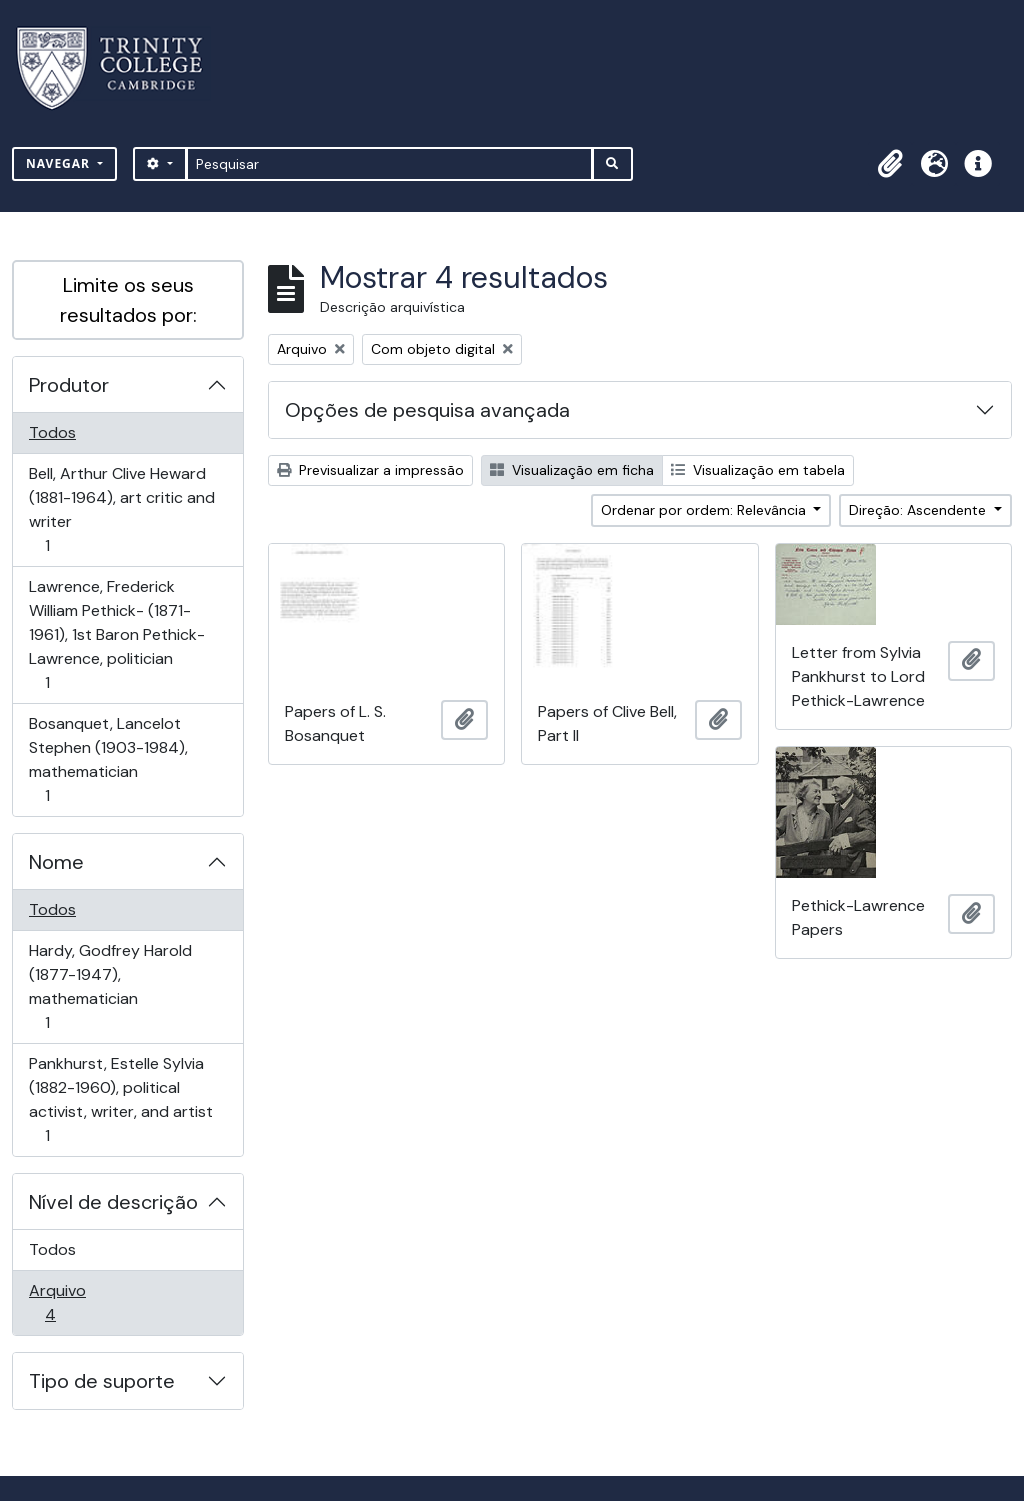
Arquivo (78, 1302)
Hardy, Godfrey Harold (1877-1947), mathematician (110, 986)
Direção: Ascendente (919, 510)
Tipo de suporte (102, 1381)
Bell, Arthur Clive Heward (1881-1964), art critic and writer (121, 509)
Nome (56, 862)
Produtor (69, 385)
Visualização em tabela (758, 470)
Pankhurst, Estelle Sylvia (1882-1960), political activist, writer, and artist (120, 1099)
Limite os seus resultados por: (128, 300)
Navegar (60, 163)
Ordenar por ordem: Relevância (705, 510)
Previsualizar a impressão (370, 470)
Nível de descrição (113, 1202)
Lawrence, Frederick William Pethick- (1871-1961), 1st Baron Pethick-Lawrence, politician (116, 634)
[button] (890, 164)
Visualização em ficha (572, 470)
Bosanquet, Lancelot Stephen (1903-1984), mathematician (108, 759)
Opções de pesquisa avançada (427, 410)
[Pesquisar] (389, 164)
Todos (52, 432)
